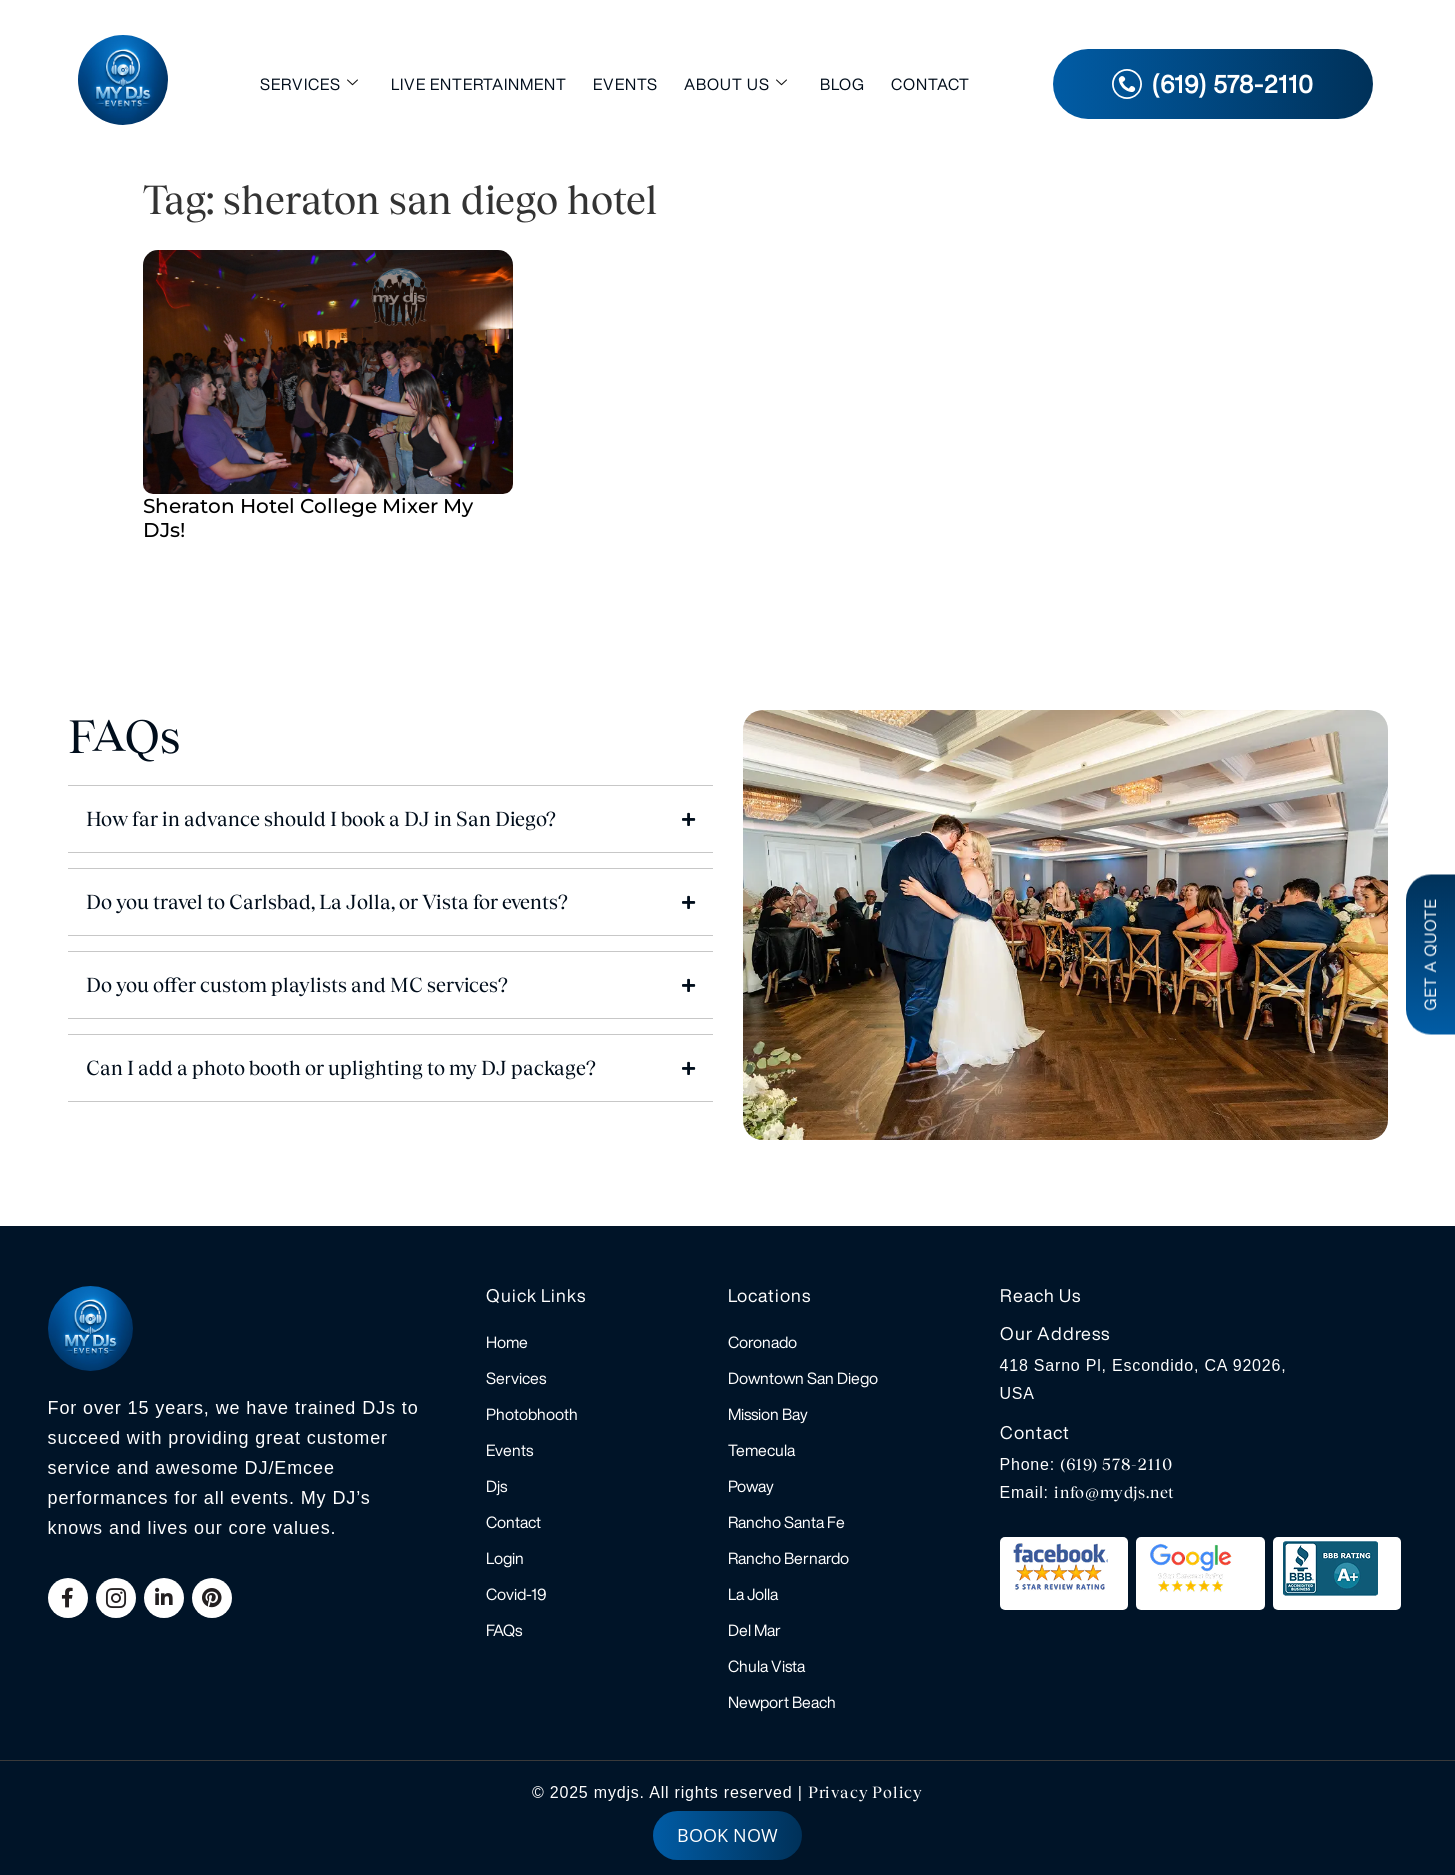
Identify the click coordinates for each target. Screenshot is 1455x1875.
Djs (496, 1486)
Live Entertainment (479, 84)
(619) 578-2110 (1116, 1464)
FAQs (504, 1630)
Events (625, 84)
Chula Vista (766, 1666)
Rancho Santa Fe (786, 1522)
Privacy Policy (865, 1792)
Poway (751, 1486)
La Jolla (753, 1594)
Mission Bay (768, 1414)
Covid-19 (516, 1594)
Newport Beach (782, 1702)
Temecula (761, 1450)
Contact (930, 84)
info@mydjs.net (1114, 1492)
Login (505, 1558)
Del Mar (754, 1630)
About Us (736, 83)
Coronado (762, 1342)
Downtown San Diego (803, 1378)
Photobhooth (532, 1414)
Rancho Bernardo (788, 1558)
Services (309, 83)
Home (507, 1342)
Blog (842, 84)
